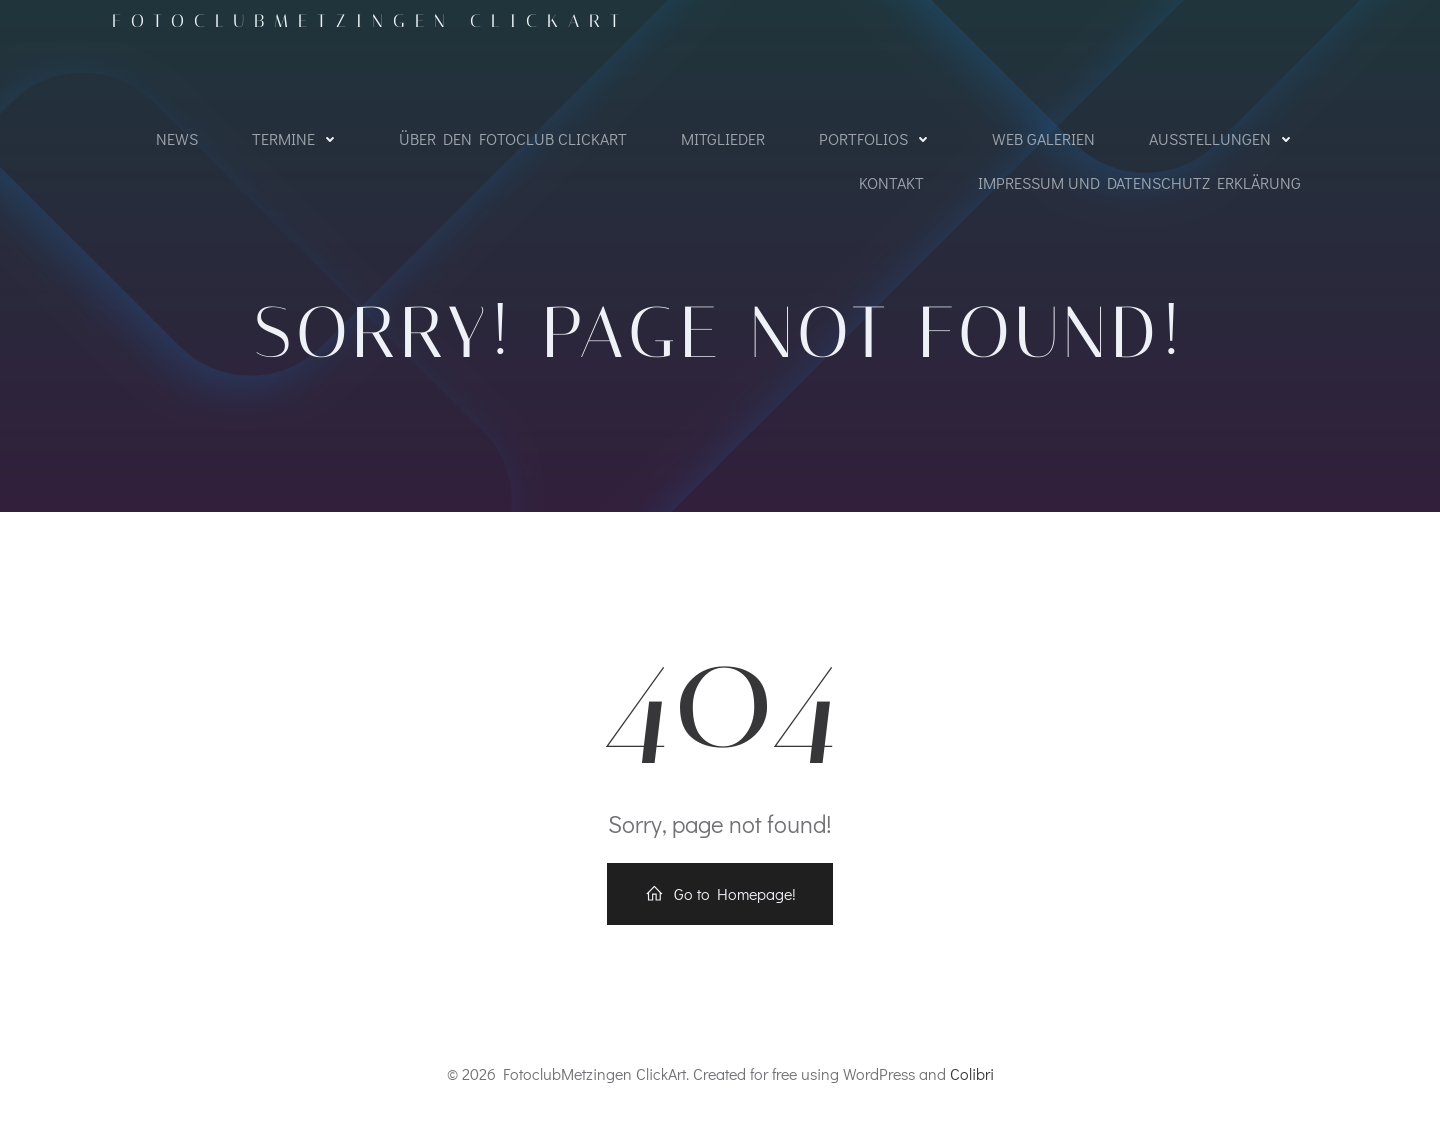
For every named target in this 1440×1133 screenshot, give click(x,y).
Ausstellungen (1225, 138)
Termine (298, 138)
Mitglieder (723, 138)
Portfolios (878, 138)
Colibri (972, 1073)
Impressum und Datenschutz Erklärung (1139, 182)
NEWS (177, 138)
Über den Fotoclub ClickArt (513, 138)
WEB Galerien (1043, 138)
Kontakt (891, 182)
